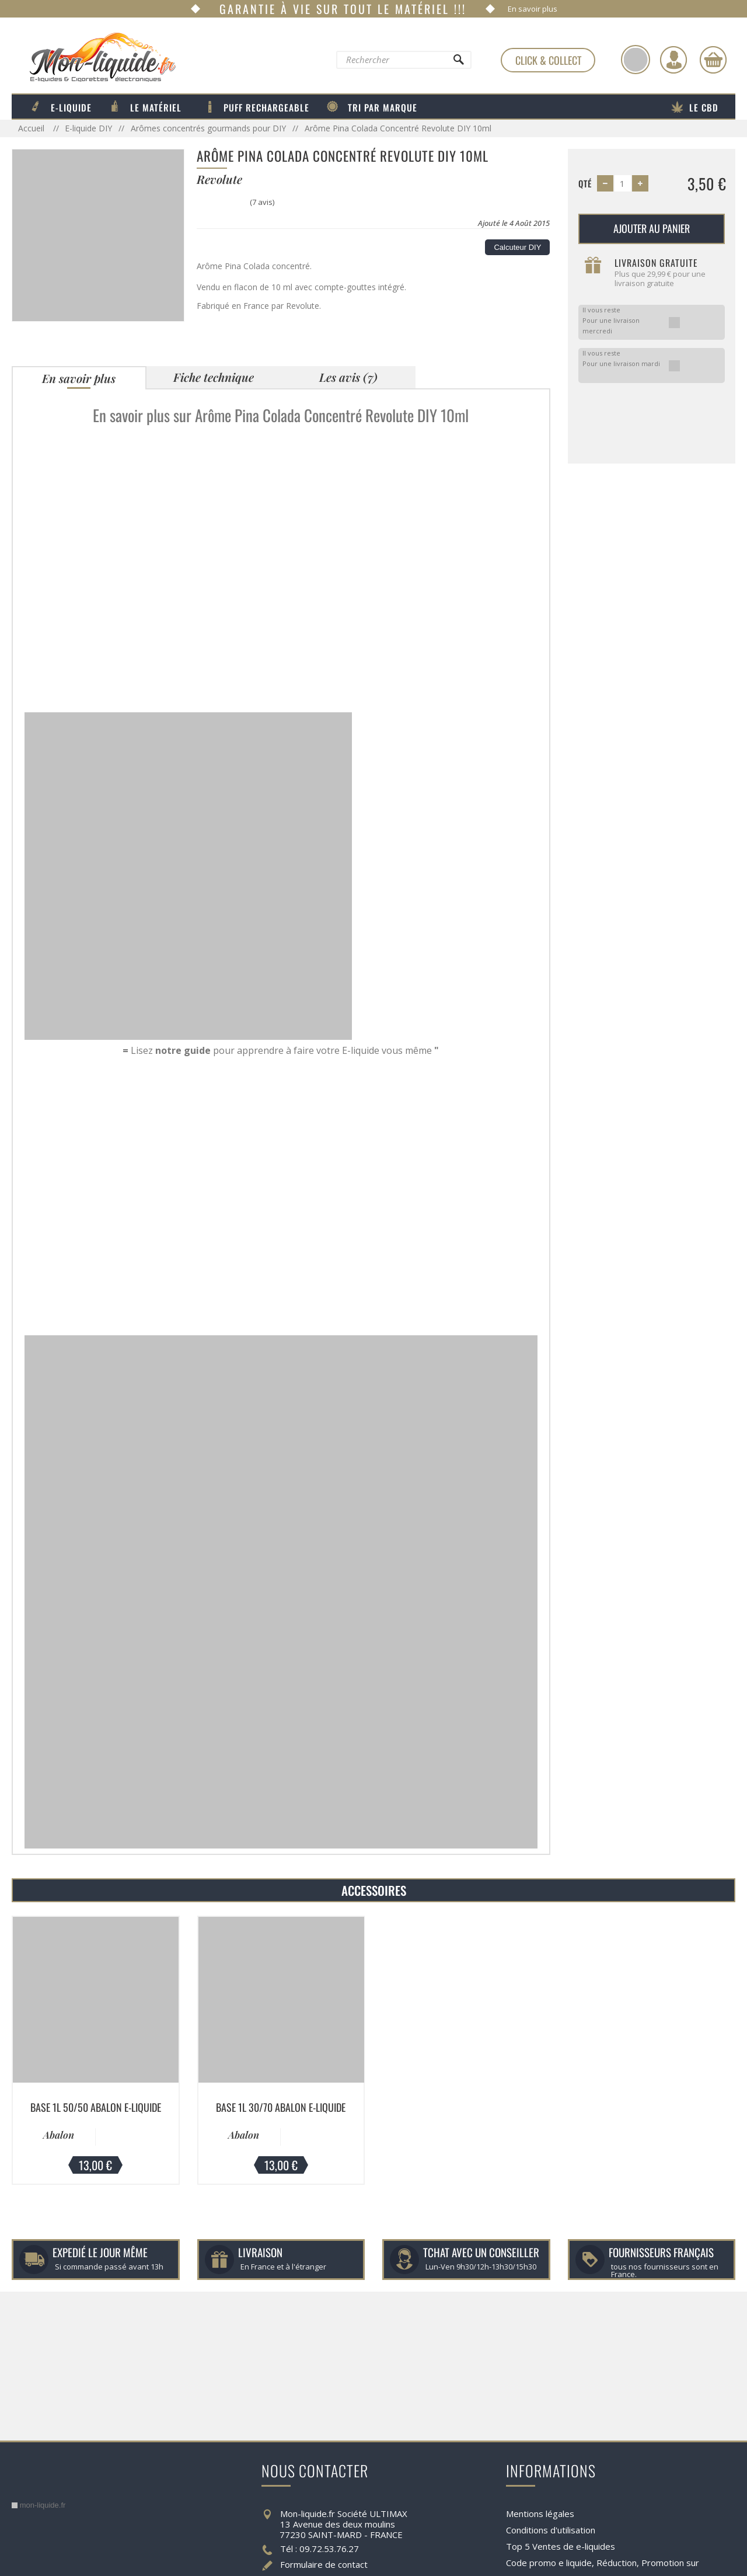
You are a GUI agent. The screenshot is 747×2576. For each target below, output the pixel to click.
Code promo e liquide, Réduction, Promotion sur (602, 2562)
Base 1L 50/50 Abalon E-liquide (95, 2107)
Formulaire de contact (324, 2564)
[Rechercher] (458, 62)
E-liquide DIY (88, 128)
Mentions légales (540, 2513)
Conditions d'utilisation (550, 2530)
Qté (585, 183)
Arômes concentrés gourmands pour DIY (208, 128)
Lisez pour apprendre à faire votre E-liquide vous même (281, 1050)
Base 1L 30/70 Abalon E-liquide (280, 2107)
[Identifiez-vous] (673, 59)
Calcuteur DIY (517, 247)
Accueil (32, 128)
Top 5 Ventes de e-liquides (560, 2546)
